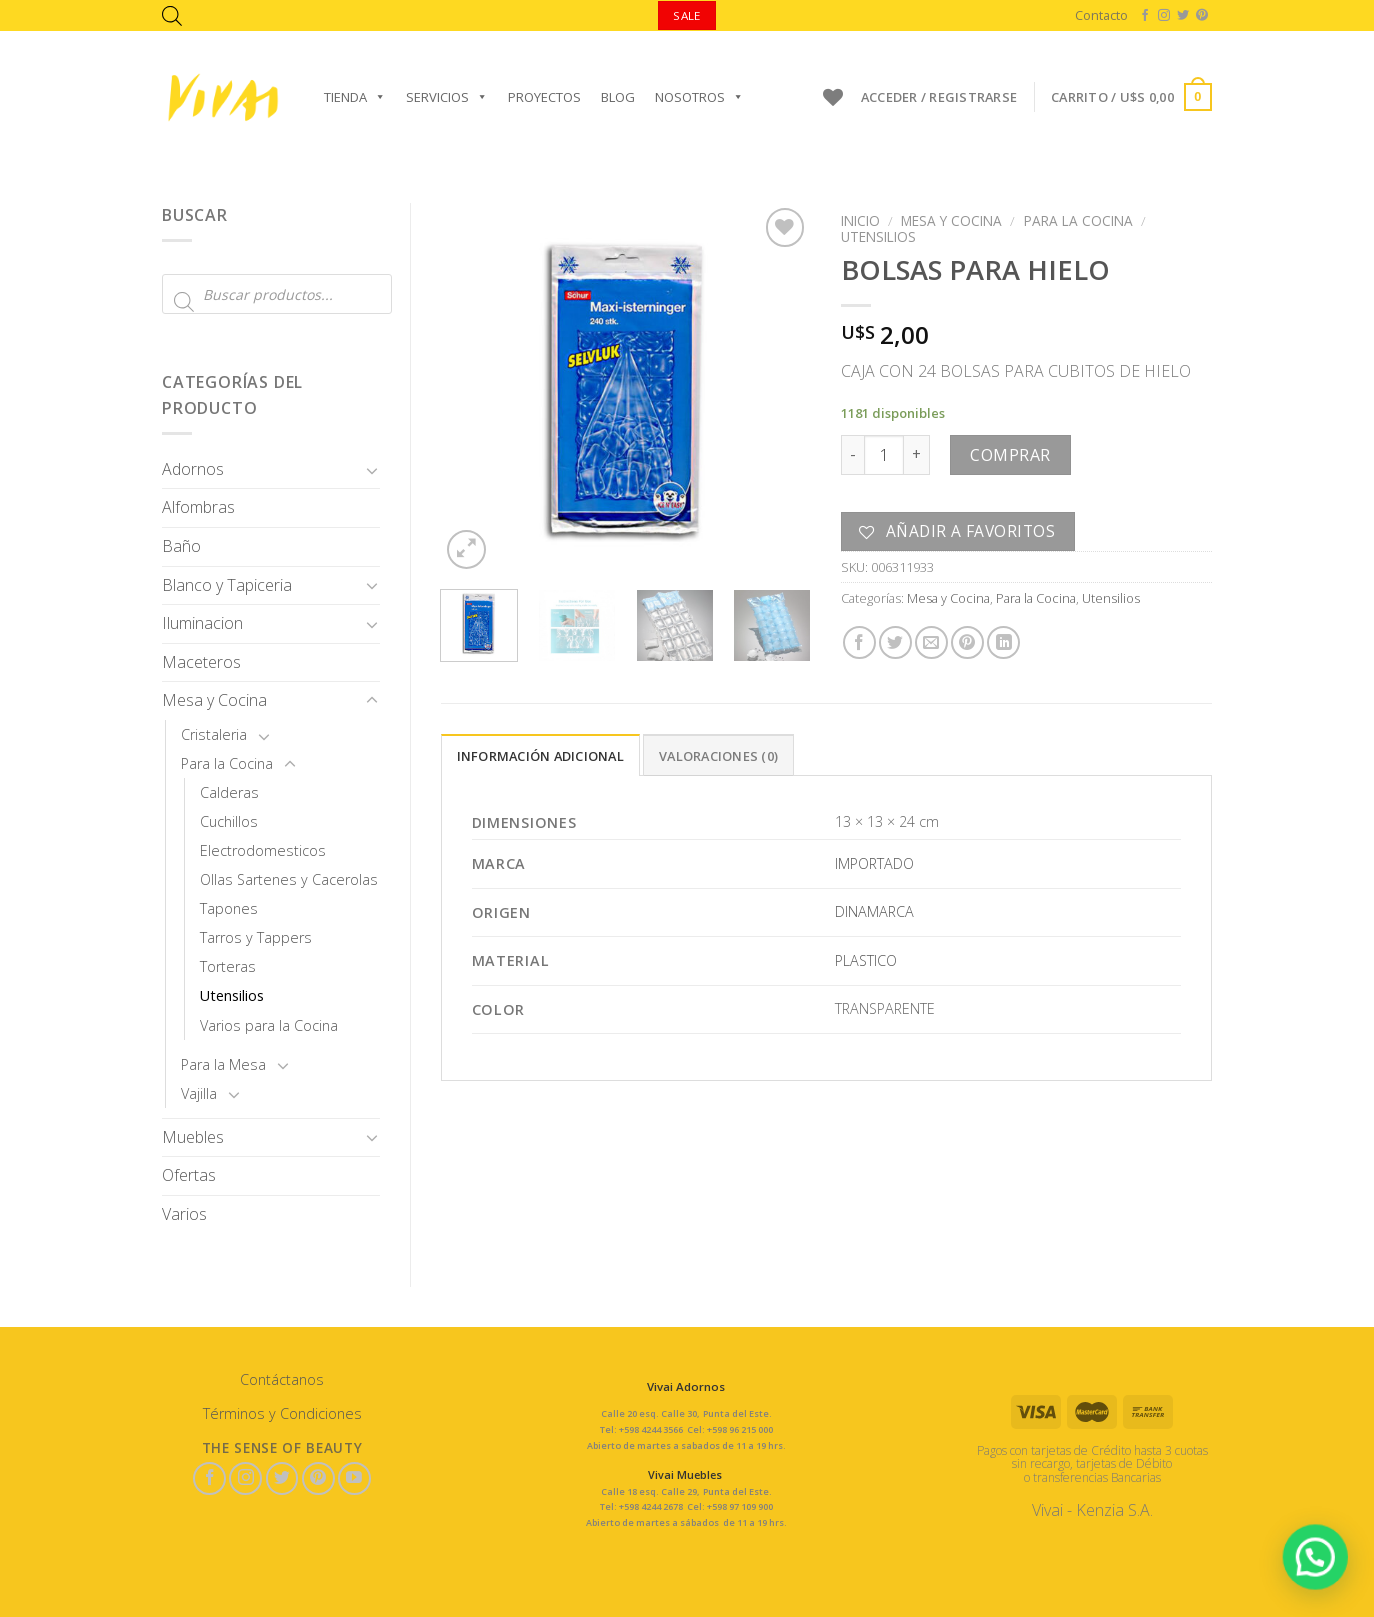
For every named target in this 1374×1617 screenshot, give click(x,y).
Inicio (860, 220)
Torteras (228, 966)
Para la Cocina (227, 763)
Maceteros (201, 662)
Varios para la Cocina (269, 1025)
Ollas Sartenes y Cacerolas (289, 879)
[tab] (540, 755)
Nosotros (699, 97)
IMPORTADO (874, 863)
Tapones (229, 908)
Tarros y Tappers (256, 937)
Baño (181, 546)
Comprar (1010, 455)
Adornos (193, 469)
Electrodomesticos (263, 850)
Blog (618, 97)
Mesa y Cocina (214, 700)
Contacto (1101, 15)
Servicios (447, 97)
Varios (184, 1214)
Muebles (193, 1137)
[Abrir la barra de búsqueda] (172, 15)
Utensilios (232, 995)
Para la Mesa (223, 1064)
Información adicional (540, 756)
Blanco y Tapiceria (227, 585)
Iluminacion (202, 623)
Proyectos (544, 97)
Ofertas (189, 1175)
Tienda (355, 97)
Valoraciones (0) (718, 756)
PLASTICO (866, 960)
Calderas (229, 792)
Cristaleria (214, 734)
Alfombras (198, 507)
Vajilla (199, 1093)
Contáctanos (282, 1379)
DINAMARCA (874, 911)
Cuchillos (229, 821)
